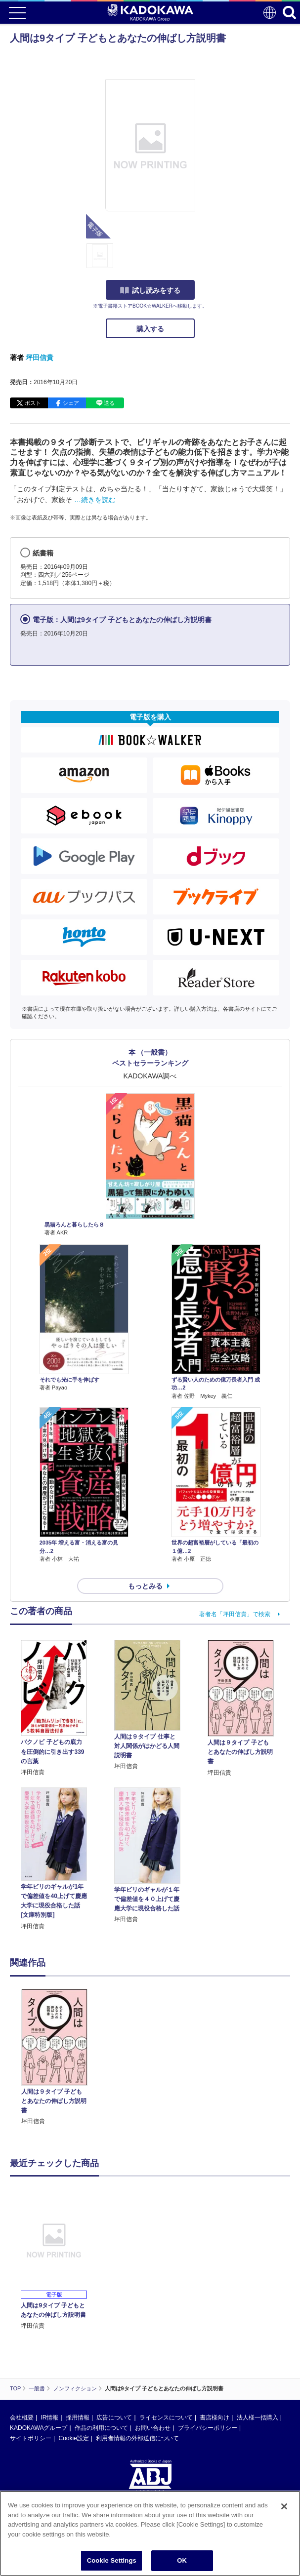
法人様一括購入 (257, 2417)
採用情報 (77, 2417)
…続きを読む (95, 500)
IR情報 (49, 2417)
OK (182, 2560)
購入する (150, 329)
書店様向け (214, 2417)
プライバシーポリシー (207, 2427)
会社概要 (22, 2417)
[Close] (284, 2506)
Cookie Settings (111, 2560)
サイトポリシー (30, 2438)
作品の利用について (101, 2427)
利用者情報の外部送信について (137, 2438)
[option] (56, 2058)
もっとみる (145, 1586)
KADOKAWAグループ (38, 2427)
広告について (114, 2417)
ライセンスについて (166, 2417)
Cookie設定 (73, 2438)
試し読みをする (150, 290)
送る (109, 403)
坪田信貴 (39, 357)
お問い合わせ (153, 2427)
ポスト (33, 403)
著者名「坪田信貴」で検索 (234, 1614)
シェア (71, 403)
